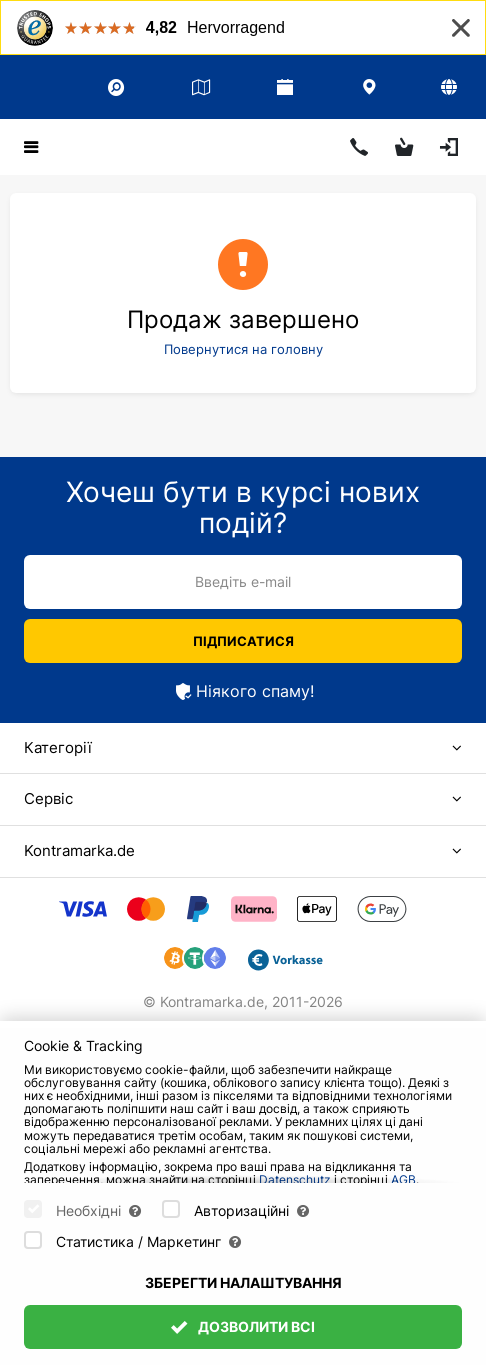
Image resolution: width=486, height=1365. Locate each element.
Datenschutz (295, 1179)
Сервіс (48, 798)
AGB (403, 1179)
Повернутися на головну (243, 349)
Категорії (58, 747)
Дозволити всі (243, 1326)
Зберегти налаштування (243, 1282)
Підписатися (243, 641)
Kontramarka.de (79, 850)
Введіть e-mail (243, 581)
